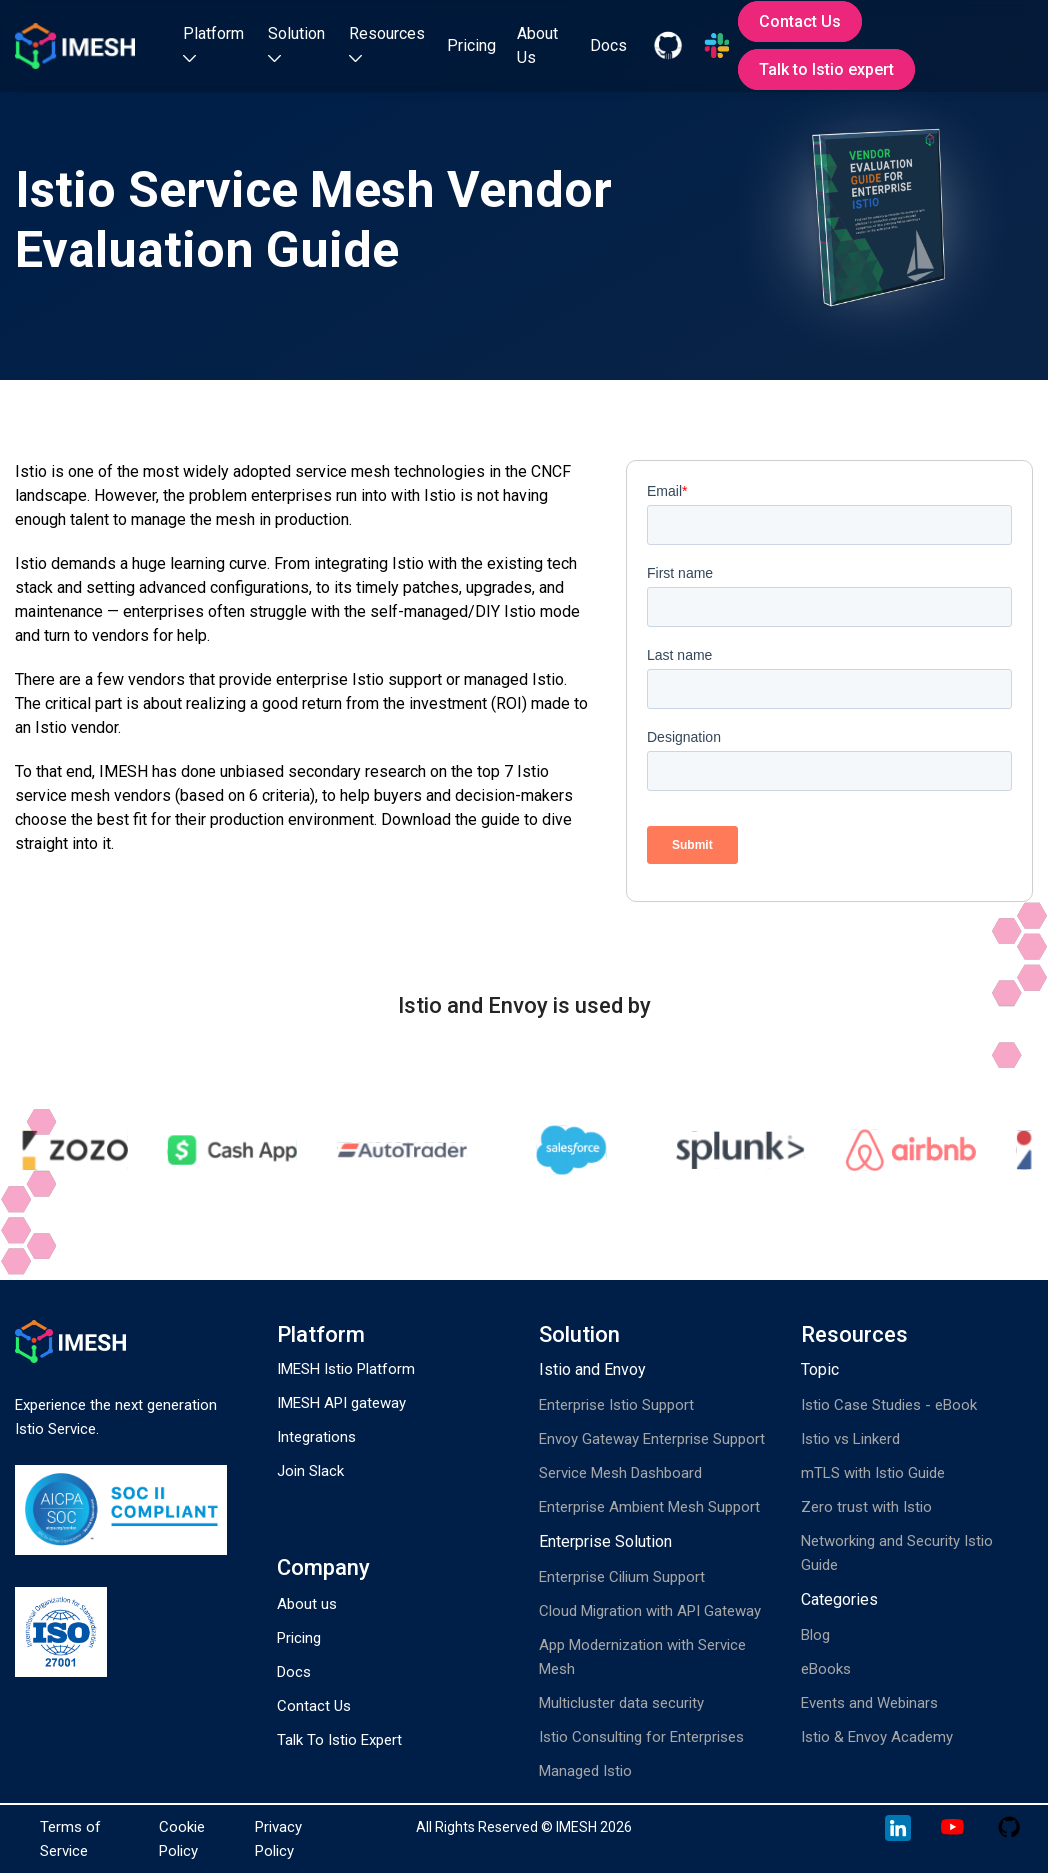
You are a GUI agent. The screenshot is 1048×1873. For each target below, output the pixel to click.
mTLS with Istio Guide (873, 1473)
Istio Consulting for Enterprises (641, 1737)
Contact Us (800, 21)
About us (307, 1604)
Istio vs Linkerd (850, 1439)
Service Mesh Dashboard (620, 1473)
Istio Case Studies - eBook (889, 1405)
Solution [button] (296, 43)
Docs (608, 45)
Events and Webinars (869, 1703)
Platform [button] (213, 43)
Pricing (471, 45)
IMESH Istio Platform (346, 1369)
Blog (815, 1635)
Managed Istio (585, 1771)
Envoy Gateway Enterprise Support (652, 1439)
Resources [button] (387, 43)
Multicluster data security (621, 1703)
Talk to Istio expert (826, 69)
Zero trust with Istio (866, 1507)
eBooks (826, 1669)
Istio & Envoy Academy (877, 1737)
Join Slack (310, 1471)
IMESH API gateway (341, 1403)
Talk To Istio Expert (339, 1740)
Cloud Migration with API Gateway (650, 1611)
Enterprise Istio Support (616, 1405)
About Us (537, 45)
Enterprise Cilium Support (622, 1577)
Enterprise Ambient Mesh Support (649, 1507)
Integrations (316, 1437)
